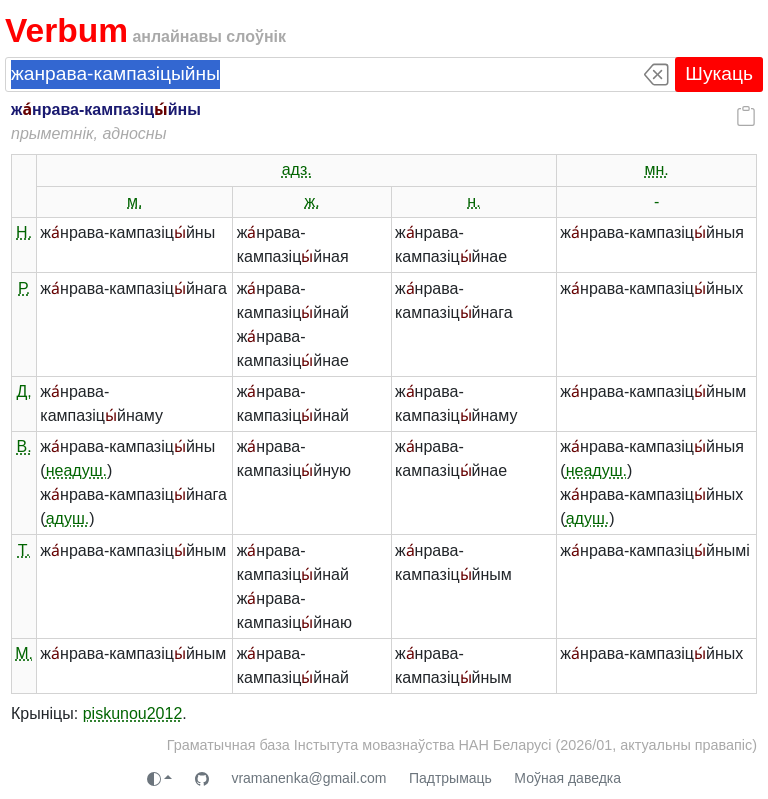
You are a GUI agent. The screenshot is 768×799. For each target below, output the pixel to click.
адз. (297, 169)
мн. (656, 169)
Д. (23, 391)
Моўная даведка (567, 778)
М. (24, 653)
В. (24, 446)
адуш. (68, 518)
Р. (24, 288)
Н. (24, 232)
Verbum (66, 30)
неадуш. (76, 470)
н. (473, 201)
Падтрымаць (450, 778)
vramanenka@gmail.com (308, 778)
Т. (24, 550)
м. (134, 201)
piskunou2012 (133, 713)
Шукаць (719, 73)
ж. (312, 201)
